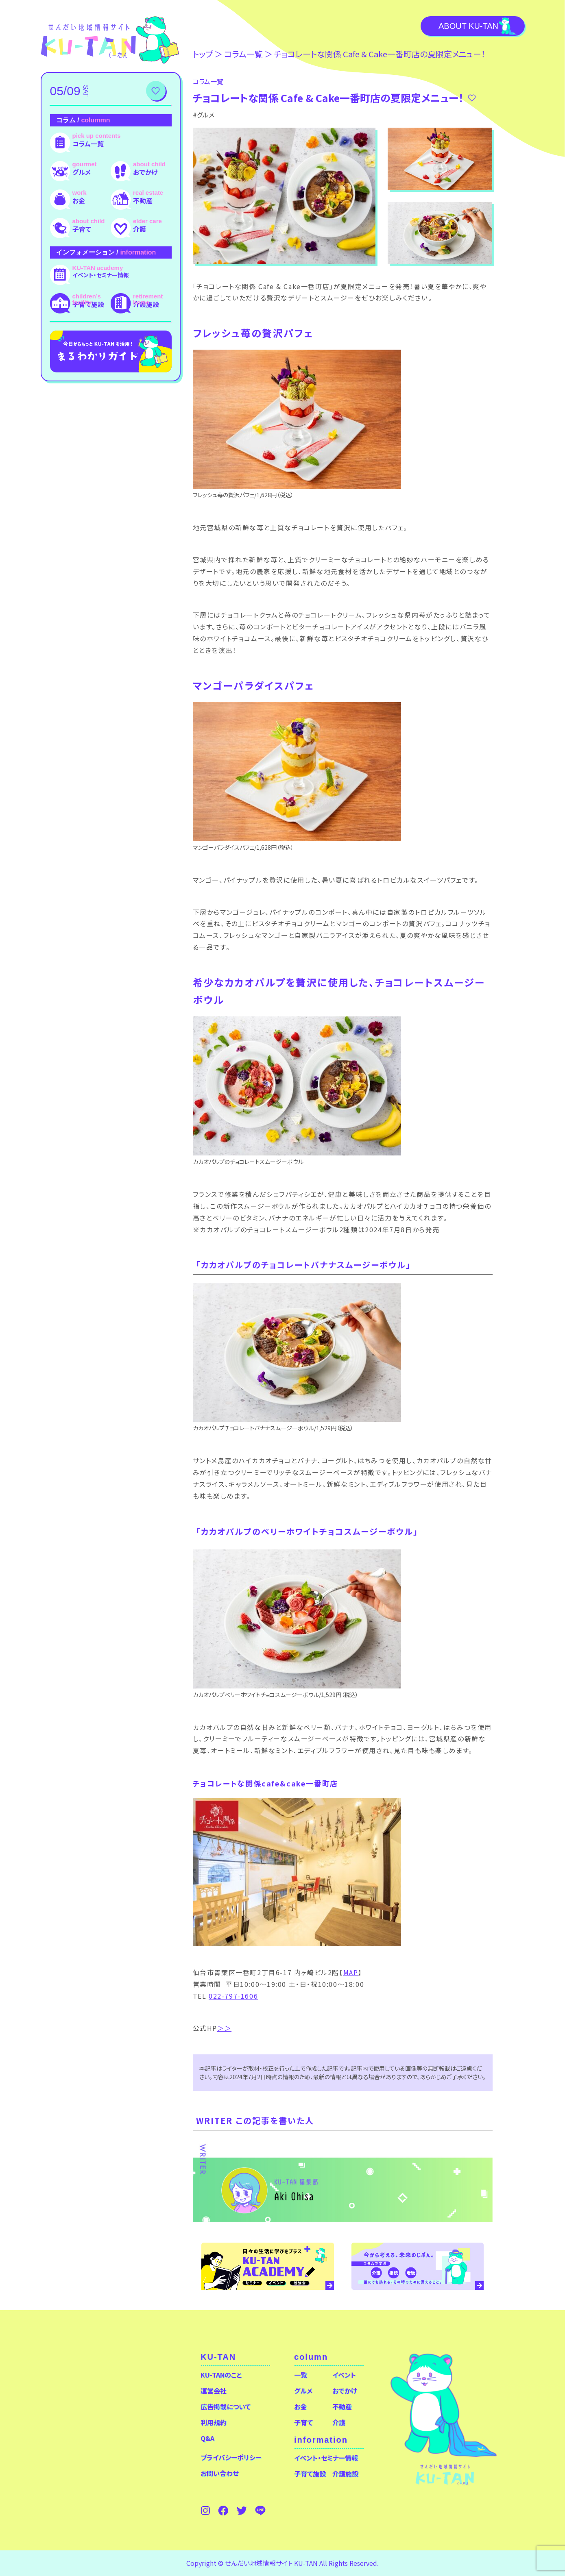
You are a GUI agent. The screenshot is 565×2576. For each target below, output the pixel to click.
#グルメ (203, 115)
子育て (81, 229)
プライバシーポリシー (231, 2457)
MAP (350, 1972)
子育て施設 (88, 304)
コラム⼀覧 (243, 54)
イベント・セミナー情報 (100, 275)
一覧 (300, 2375)
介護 (139, 229)
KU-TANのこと (221, 2375)
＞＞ (224, 2028)
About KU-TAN (468, 26)
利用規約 (214, 2422)
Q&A (207, 2438)
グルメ (81, 172)
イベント (344, 2375)
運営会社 (214, 2390)
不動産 (143, 200)
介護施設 (146, 304)
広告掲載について (226, 2406)
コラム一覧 (88, 143)
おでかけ (145, 172)
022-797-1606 (233, 1996)
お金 (78, 200)
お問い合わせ (220, 2473)
